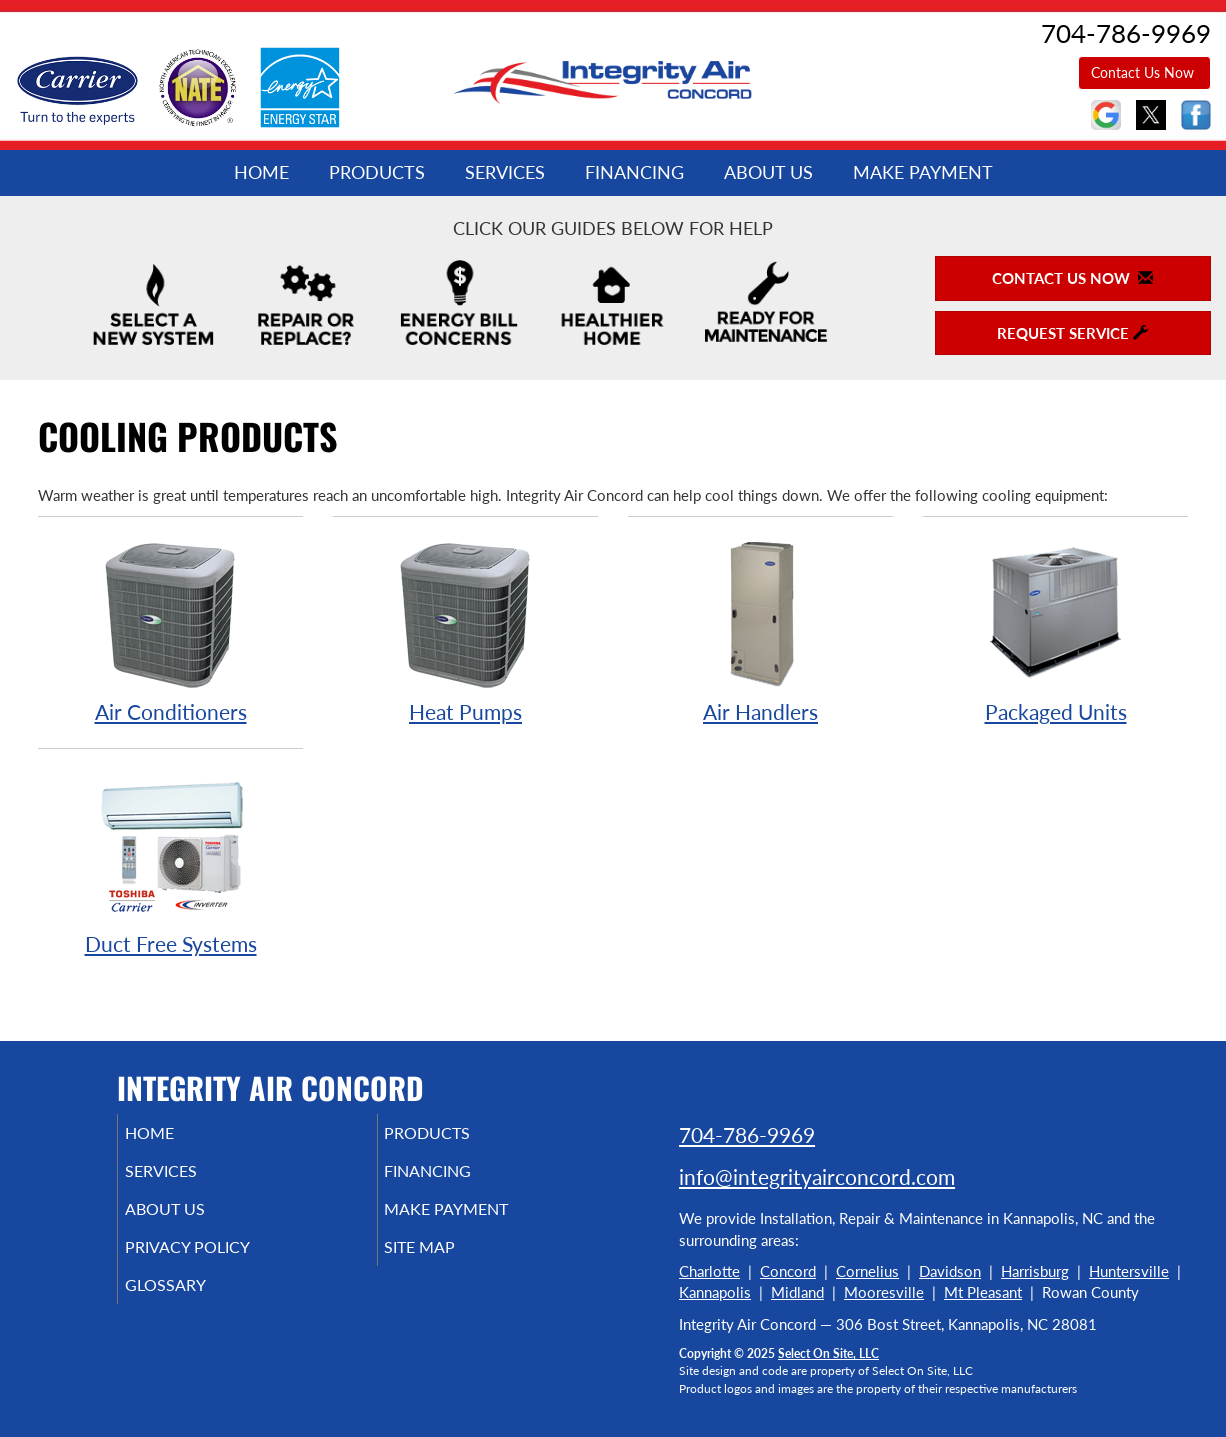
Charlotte (709, 1271)
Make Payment (923, 172)
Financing (634, 172)
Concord (788, 1271)
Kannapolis (715, 1292)
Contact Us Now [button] (1144, 72)
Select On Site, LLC (828, 1353)
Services (505, 172)
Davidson (950, 1271)
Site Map (448, 1261)
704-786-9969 (747, 1134)
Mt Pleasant (983, 1292)
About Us (768, 172)
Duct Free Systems (170, 862)
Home (261, 172)
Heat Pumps (465, 630)
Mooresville (884, 1292)
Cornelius (867, 1271)
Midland (797, 1292)
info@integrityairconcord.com (817, 1176)
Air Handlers (760, 630)
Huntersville (1129, 1271)
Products (377, 172)
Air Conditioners (170, 630)
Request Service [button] (1072, 333)
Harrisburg (1035, 1271)
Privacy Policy (217, 1261)
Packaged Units (1055, 630)
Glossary (192, 1303)
